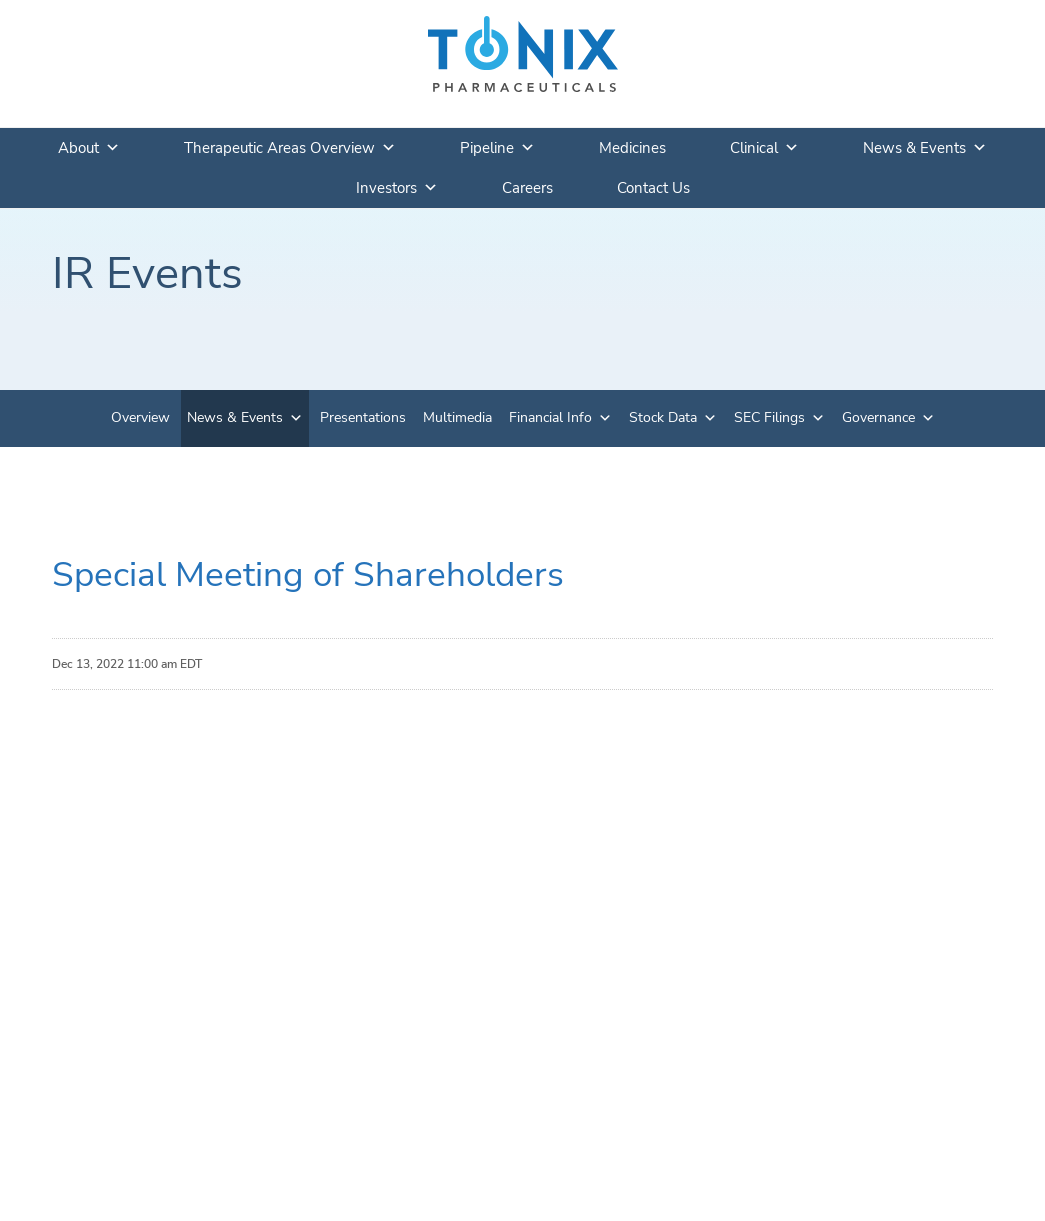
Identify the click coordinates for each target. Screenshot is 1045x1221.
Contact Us (653, 188)
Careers (527, 188)
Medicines (632, 148)
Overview (140, 417)
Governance (878, 417)
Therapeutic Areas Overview (290, 148)
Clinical (764, 148)
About (89, 148)
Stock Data (663, 417)
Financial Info (550, 417)
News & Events (925, 148)
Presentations (363, 417)
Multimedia (457, 417)
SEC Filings (769, 417)
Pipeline (497, 148)
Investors (397, 188)
